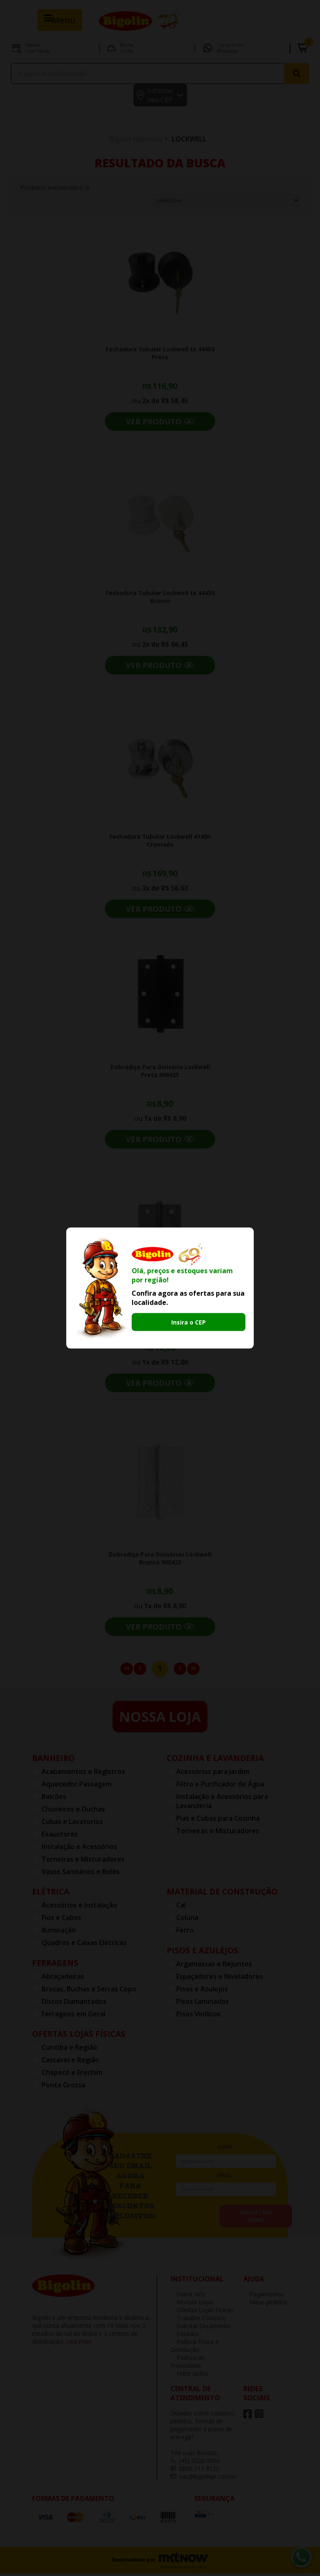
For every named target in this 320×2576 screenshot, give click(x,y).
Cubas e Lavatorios (72, 1824)
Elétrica (50, 1894)
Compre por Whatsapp (230, 48)
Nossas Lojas (192, 2305)
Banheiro (53, 1760)
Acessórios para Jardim (212, 1774)
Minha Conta (127, 48)
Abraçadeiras (63, 1978)
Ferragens (55, 1965)
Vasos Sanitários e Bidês (81, 1874)
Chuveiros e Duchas (73, 1811)
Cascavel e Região (70, 2062)
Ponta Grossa (63, 2087)
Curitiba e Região (69, 2049)
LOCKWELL (189, 141)
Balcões (54, 1799)
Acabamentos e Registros (83, 1774)
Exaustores (60, 1836)
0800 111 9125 (194, 2471)
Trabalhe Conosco (198, 2320)
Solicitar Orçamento (200, 2328)
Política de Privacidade (187, 2364)
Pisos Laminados (202, 2003)
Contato (184, 2336)
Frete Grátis (189, 2376)
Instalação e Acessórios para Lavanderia (222, 1803)
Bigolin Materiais (135, 141)
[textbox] (149, 73)
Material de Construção (222, 1894)
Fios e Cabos (61, 1920)
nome (224, 2149)
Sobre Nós (187, 2297)
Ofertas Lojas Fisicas (37, 48)
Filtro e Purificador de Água (220, 1786)
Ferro (185, 1932)
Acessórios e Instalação (79, 1907)
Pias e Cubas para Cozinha (218, 1820)
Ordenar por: (278, 190)
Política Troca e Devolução (194, 2348)
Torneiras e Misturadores (83, 1861)
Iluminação (59, 1932)
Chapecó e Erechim (72, 2074)
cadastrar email (256, 2218)
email (224, 2178)
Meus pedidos (265, 2305)
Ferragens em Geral (73, 2016)
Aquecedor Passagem (77, 1786)
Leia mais (79, 2344)
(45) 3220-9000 (195, 2463)
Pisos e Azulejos (202, 1952)
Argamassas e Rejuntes (214, 1966)
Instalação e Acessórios (79, 1849)
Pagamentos (263, 2297)
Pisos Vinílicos (198, 2016)
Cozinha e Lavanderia (215, 1760)
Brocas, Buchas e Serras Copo (89, 1991)
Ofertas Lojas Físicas (78, 2036)
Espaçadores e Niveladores (219, 1978)
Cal (181, 1907)
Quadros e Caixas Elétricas (84, 1945)
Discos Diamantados (74, 2003)
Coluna (187, 1920)
